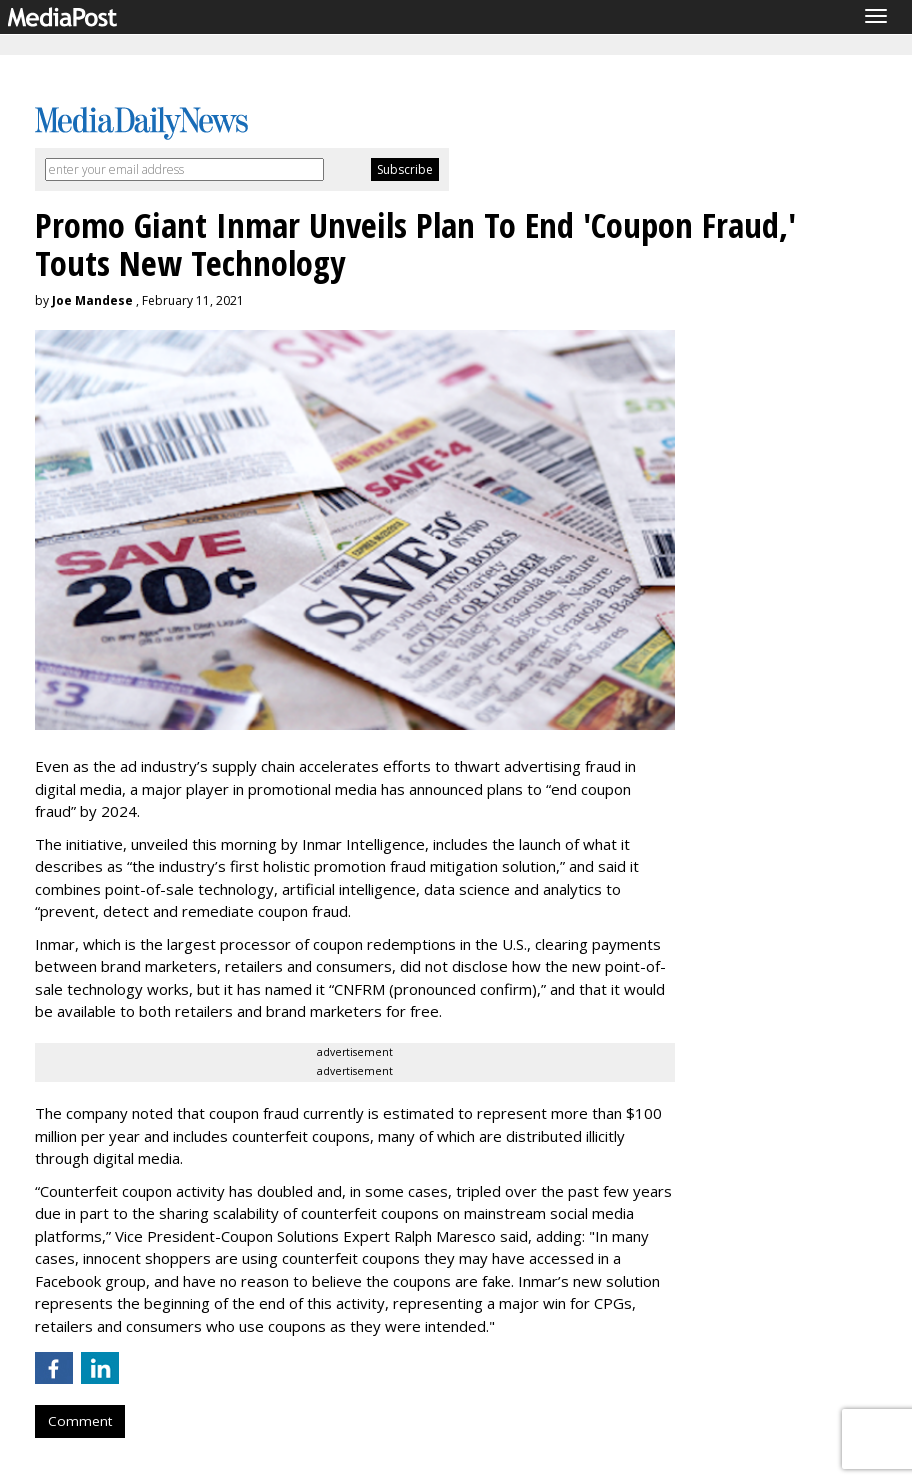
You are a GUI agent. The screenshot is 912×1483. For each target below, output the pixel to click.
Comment (80, 1421)
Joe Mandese (92, 300)
